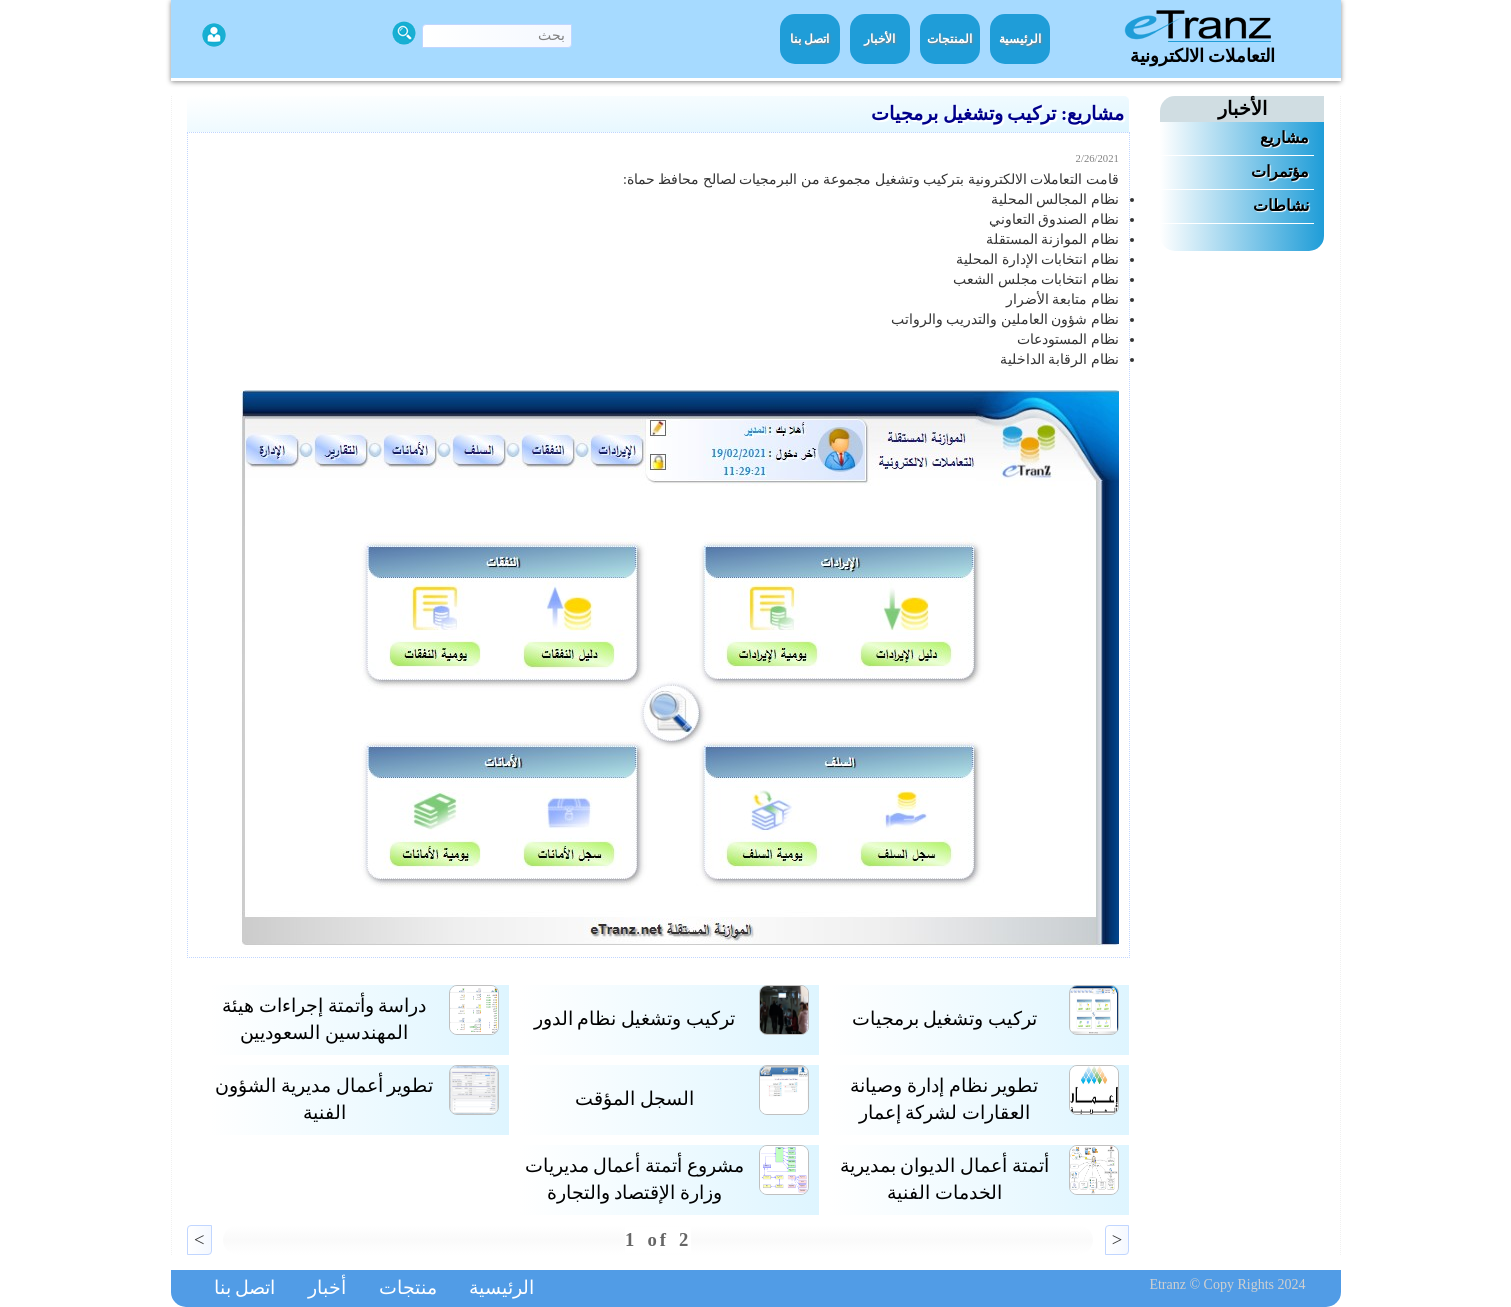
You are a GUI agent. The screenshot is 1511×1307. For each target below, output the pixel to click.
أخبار (327, 1287)
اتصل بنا (809, 39)
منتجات (408, 1287)
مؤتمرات (1280, 171)
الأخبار (879, 39)
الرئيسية (1020, 39)
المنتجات (949, 39)
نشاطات (1281, 205)
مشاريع (1284, 137)
